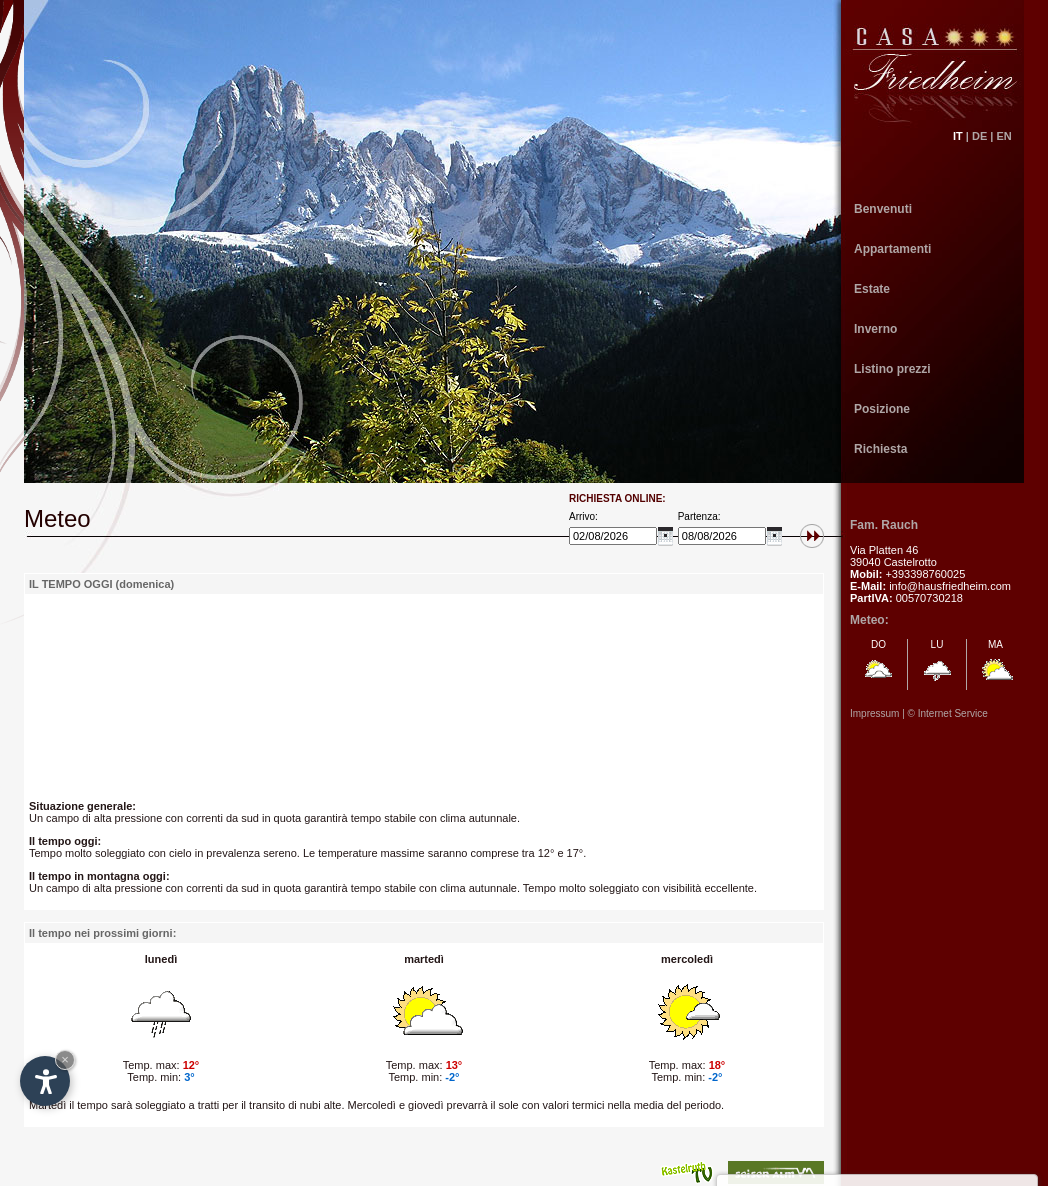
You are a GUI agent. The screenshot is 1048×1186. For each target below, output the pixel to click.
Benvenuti (883, 209)
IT (958, 136)
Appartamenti (892, 249)
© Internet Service (948, 713)
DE (979, 136)
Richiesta (880, 449)
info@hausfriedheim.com (950, 586)
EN (1010, 136)
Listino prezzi (892, 369)
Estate (872, 289)
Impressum (874, 713)
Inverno (875, 329)
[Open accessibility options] (45, 1081)
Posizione (882, 409)
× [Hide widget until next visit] (65, 1059)
